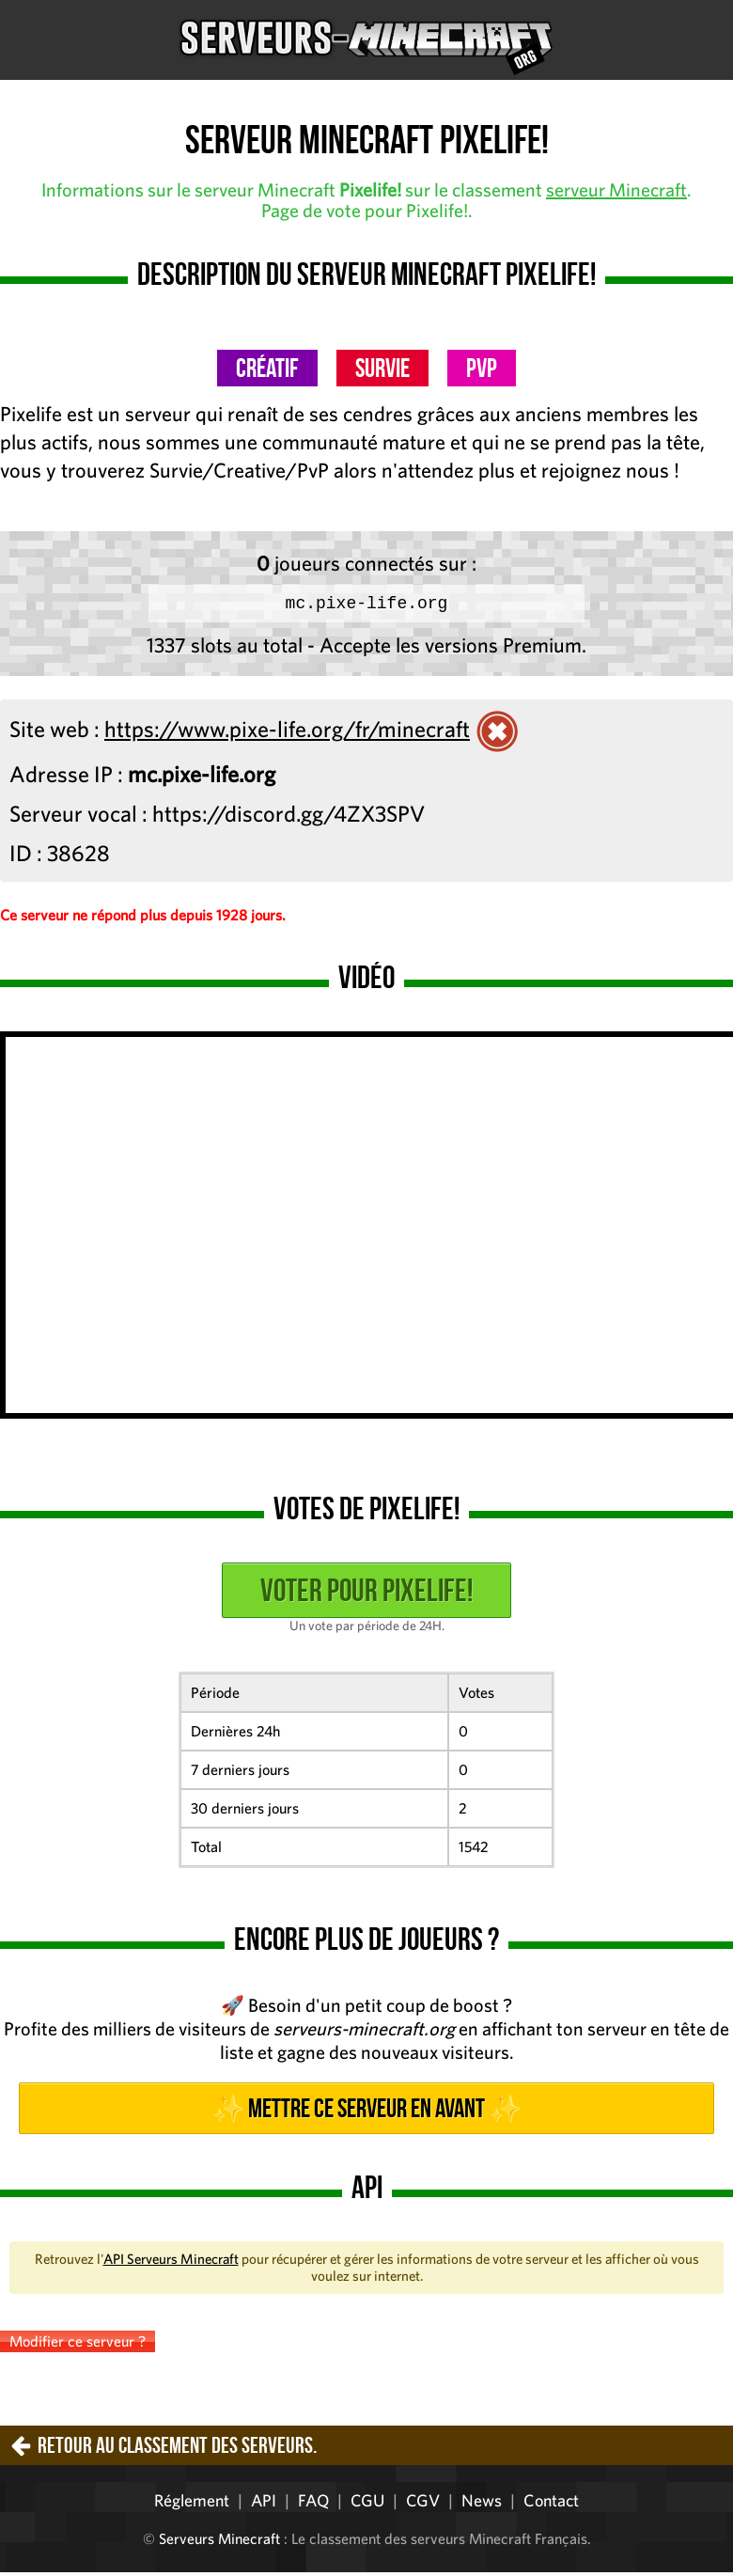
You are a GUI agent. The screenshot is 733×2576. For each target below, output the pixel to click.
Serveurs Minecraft (219, 2542)
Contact (551, 2504)
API (263, 2504)
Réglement (191, 2504)
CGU (367, 2504)
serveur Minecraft (616, 189)
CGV (423, 2504)
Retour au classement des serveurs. (177, 2449)
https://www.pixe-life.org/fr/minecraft (287, 732)
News (481, 2504)
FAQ (313, 2504)
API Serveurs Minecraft (171, 2262)
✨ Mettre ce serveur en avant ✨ (366, 2112)
